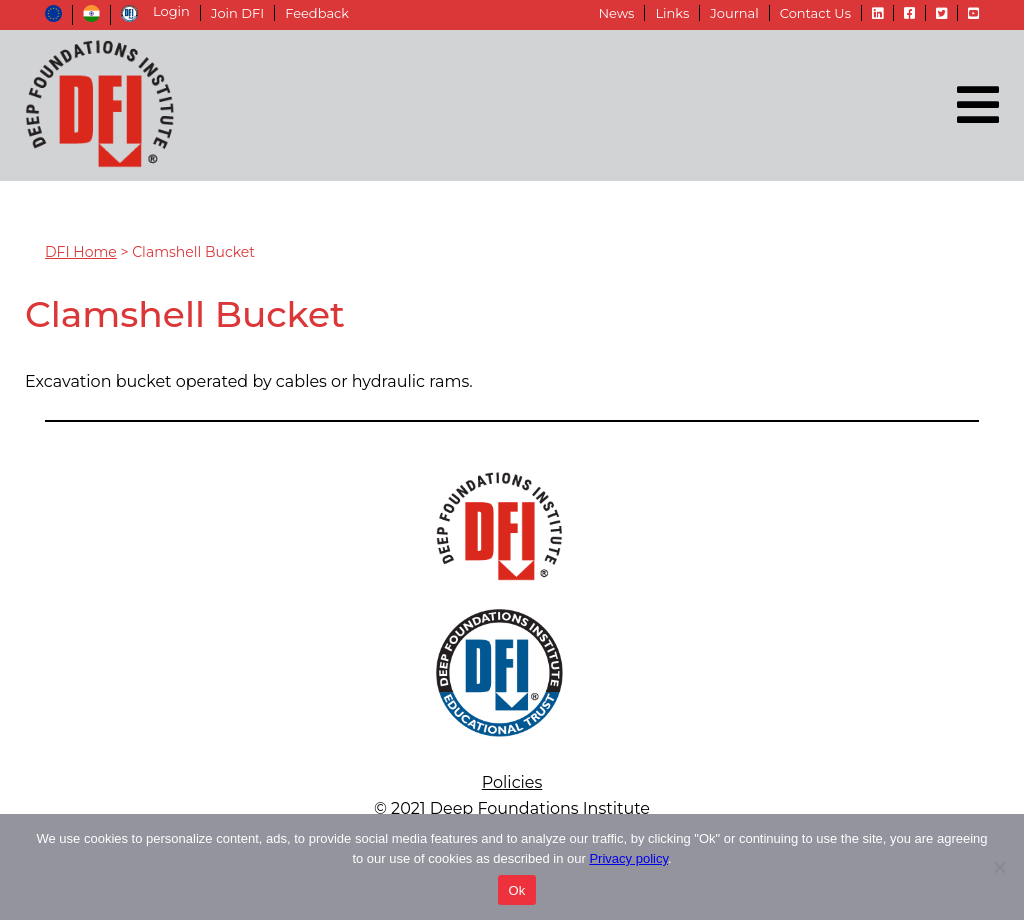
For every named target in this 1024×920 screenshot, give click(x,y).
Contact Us (815, 13)
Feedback (317, 13)
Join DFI (237, 13)
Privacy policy (628, 858)
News (616, 13)
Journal (734, 13)
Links (672, 13)
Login (171, 11)
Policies (512, 782)
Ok (516, 890)
